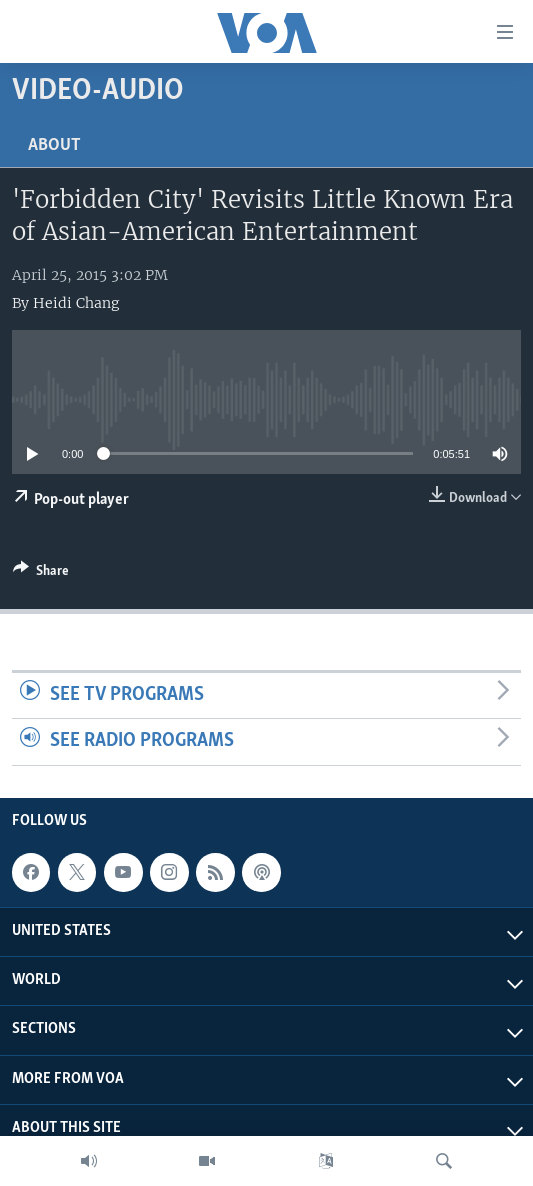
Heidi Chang (76, 303)
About (54, 145)
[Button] (41, 574)
